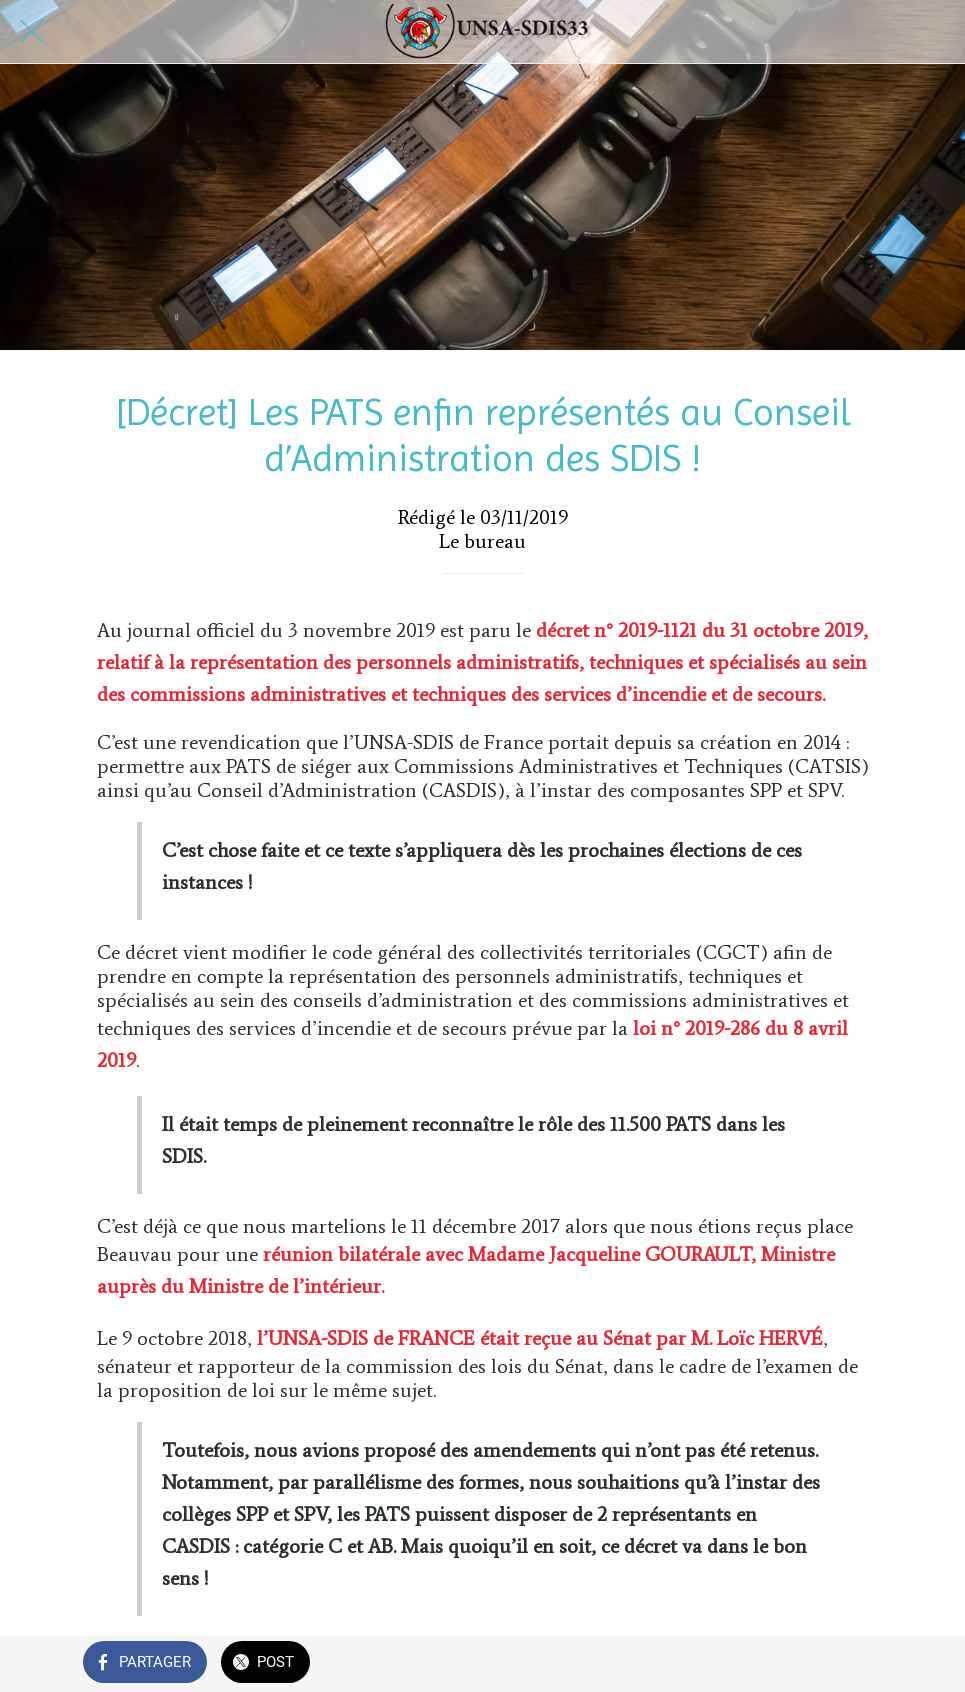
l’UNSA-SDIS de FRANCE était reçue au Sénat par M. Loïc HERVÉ (540, 1338)
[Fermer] (32, 32)
